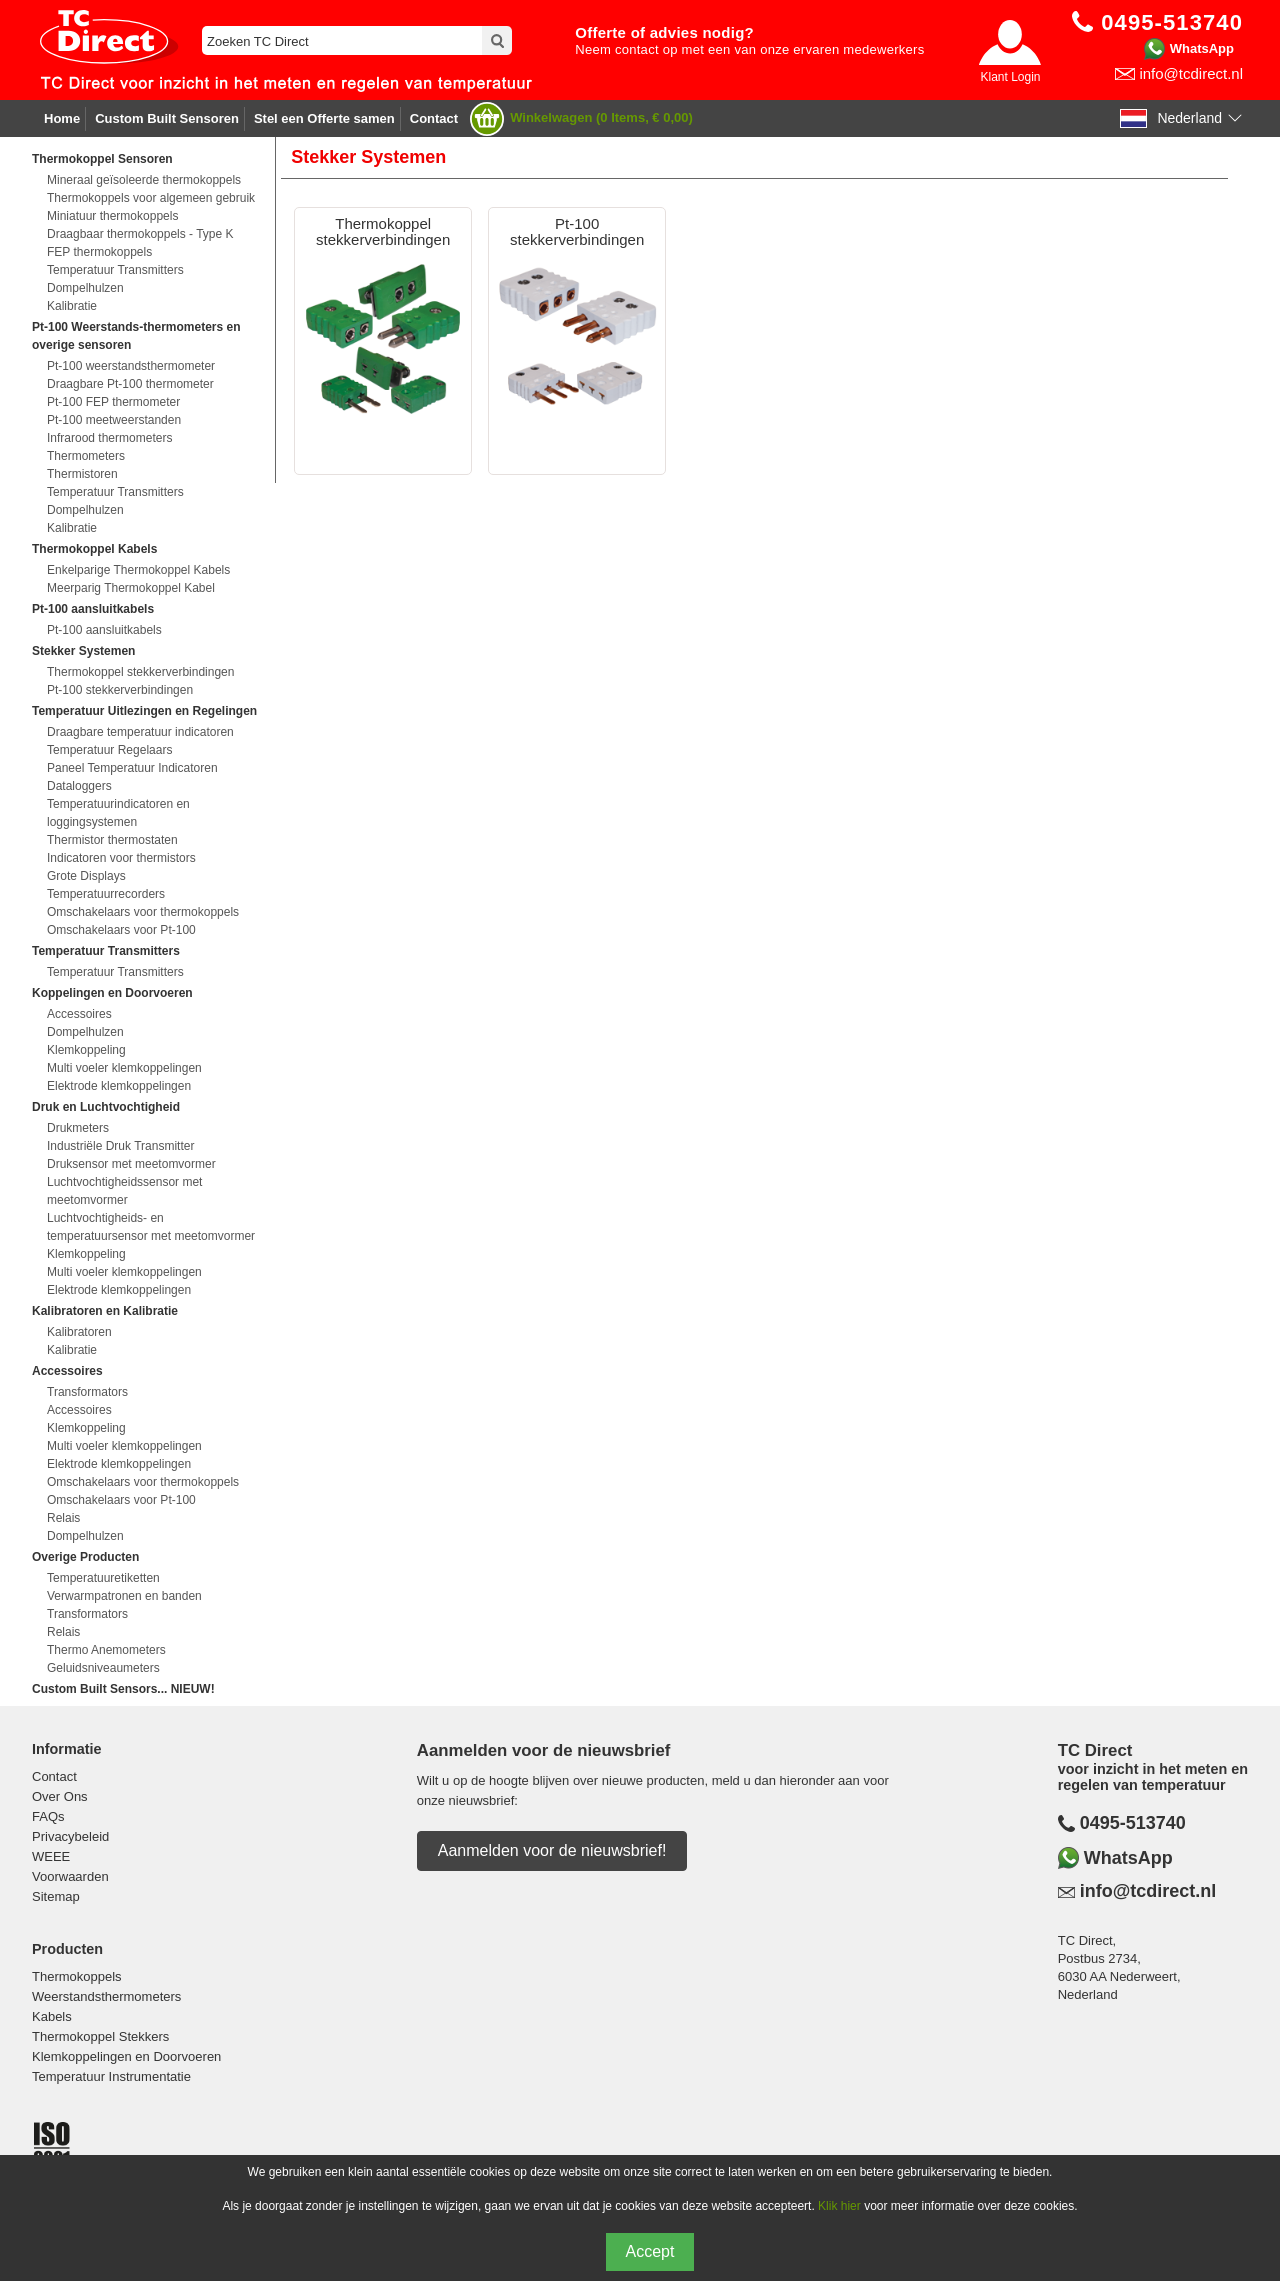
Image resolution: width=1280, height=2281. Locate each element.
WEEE (51, 1856)
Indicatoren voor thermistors (121, 858)
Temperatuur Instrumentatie (111, 2076)
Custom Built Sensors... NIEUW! (123, 1689)
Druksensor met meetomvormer (131, 1164)
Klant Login (1010, 77)
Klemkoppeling (86, 1050)
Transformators (87, 1392)
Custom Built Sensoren (167, 118)
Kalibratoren (79, 1332)
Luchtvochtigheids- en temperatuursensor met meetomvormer (151, 1227)
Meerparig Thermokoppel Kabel (131, 588)
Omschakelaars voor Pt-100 (121, 930)
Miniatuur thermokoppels (112, 216)
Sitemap (56, 1896)
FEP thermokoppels (99, 252)
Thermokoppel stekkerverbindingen (140, 672)
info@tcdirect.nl (1191, 73)
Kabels (52, 2016)
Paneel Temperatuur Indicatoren (132, 768)
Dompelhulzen (85, 288)
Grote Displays (86, 876)
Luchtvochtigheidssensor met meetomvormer (124, 1191)
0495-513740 (1133, 1823)
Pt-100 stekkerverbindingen (120, 690)
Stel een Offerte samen (324, 118)
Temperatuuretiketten (103, 1578)
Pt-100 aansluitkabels (104, 630)
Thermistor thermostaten (112, 840)
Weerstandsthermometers (106, 1996)
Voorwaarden (70, 1876)
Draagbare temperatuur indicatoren (140, 732)
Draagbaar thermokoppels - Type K (140, 234)
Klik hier (839, 2206)
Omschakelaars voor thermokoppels (143, 912)
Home (62, 118)
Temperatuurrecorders (106, 894)
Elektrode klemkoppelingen (119, 1086)
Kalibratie (72, 306)
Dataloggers (79, 786)
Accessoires (79, 1014)
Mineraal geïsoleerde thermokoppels (144, 180)
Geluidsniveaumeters (103, 1668)
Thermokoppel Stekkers (100, 2036)
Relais (63, 1518)
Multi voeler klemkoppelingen (124, 1068)
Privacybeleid (70, 1836)
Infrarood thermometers (109, 438)
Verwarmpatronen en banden (124, 1596)
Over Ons (60, 1796)
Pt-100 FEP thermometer (113, 402)
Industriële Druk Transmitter (120, 1146)
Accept (650, 2251)
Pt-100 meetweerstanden (114, 420)
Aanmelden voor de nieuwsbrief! (552, 1850)
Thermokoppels (77, 1976)
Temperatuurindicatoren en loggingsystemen (118, 813)
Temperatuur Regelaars (109, 750)
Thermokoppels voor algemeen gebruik (151, 198)
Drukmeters (78, 1128)
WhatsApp (1202, 48)
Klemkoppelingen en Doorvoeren (126, 2056)
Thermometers (86, 456)
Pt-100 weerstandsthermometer (131, 366)
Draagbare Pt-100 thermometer (130, 384)
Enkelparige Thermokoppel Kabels (138, 570)
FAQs (48, 1816)
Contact (434, 118)
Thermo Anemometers (106, 1650)
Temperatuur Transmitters (115, 270)
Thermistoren (82, 474)
